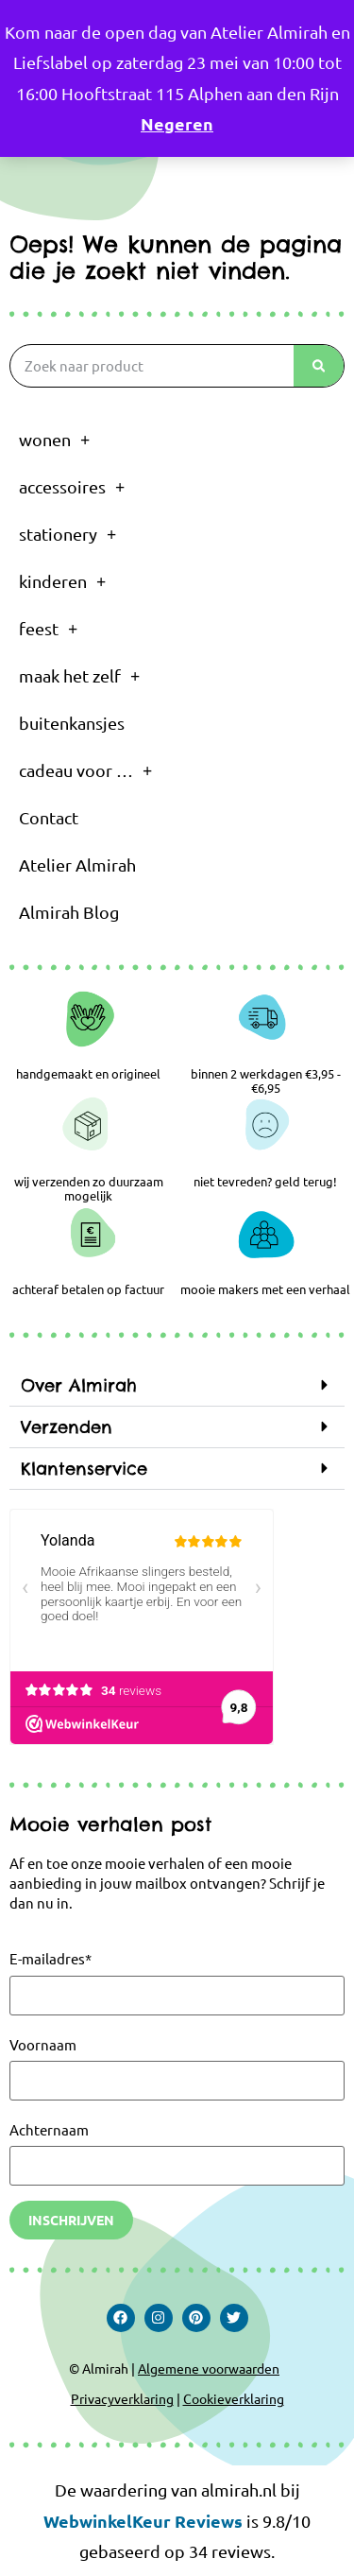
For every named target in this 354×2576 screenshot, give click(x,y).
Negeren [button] (177, 123)
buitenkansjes (72, 723)
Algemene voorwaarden (208, 2368)
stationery (67, 534)
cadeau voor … (85, 770)
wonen (54, 440)
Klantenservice (84, 1468)
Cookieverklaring (233, 2398)
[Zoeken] (319, 366)
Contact (48, 817)
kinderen (62, 581)
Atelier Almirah (77, 864)
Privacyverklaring (122, 2398)
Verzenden (66, 1427)
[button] (177, 1386)
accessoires (72, 487)
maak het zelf (79, 676)
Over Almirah (79, 1385)
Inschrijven (71, 2219)
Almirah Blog (69, 912)
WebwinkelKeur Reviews (143, 2521)
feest (48, 629)
